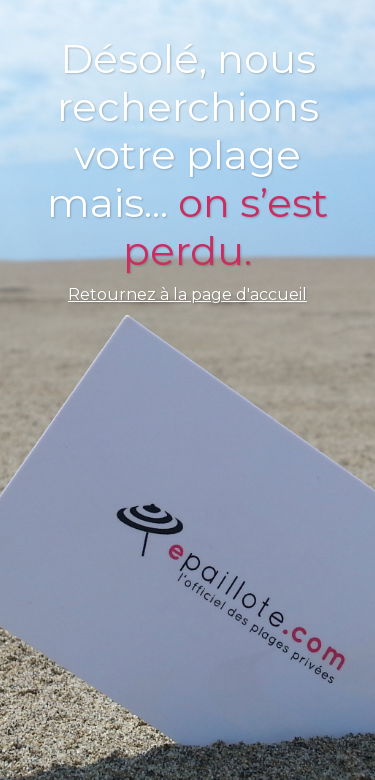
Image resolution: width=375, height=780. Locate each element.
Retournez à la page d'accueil (187, 294)
